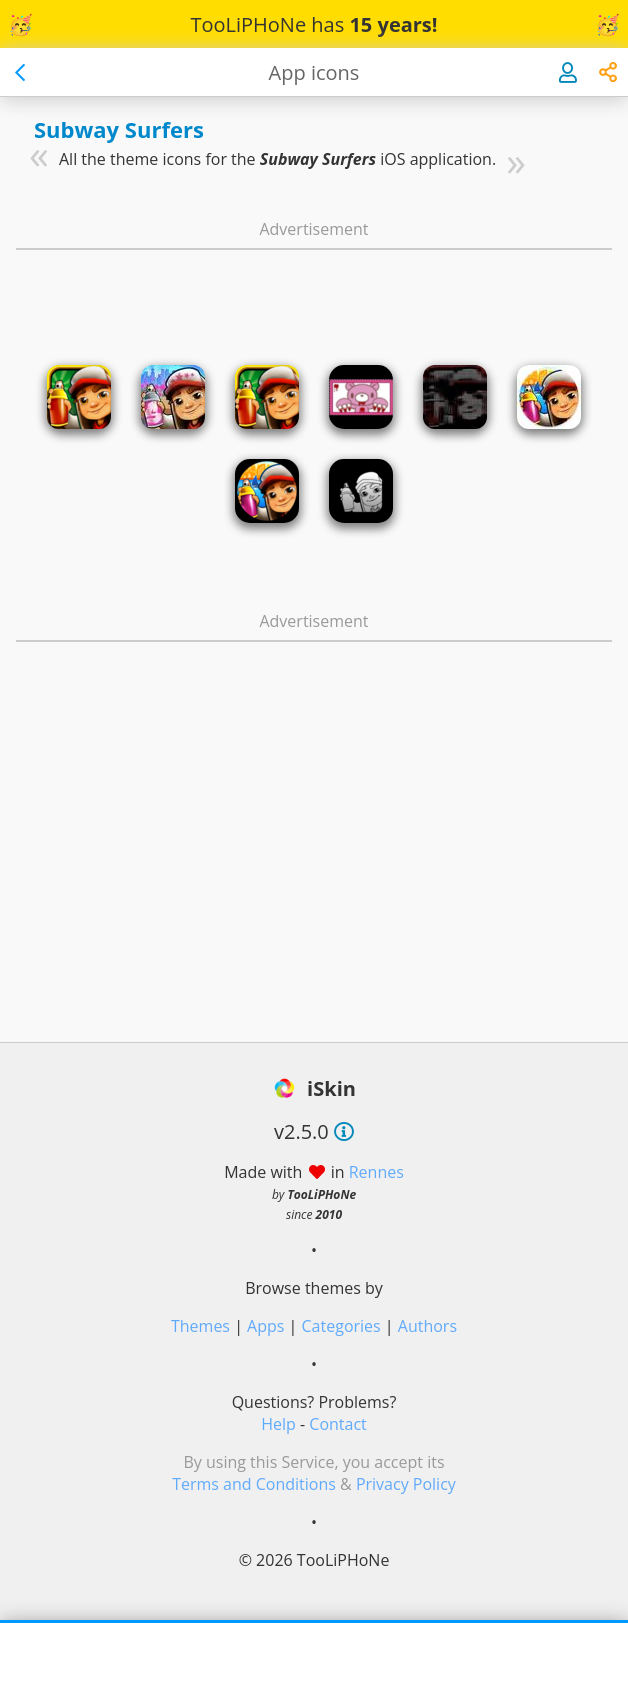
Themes (200, 1326)
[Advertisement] (314, 288)
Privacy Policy (406, 1484)
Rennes (376, 1172)
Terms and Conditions (254, 1484)
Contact (337, 1424)
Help (278, 1424)
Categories (341, 1326)
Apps (265, 1326)
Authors (427, 1326)
